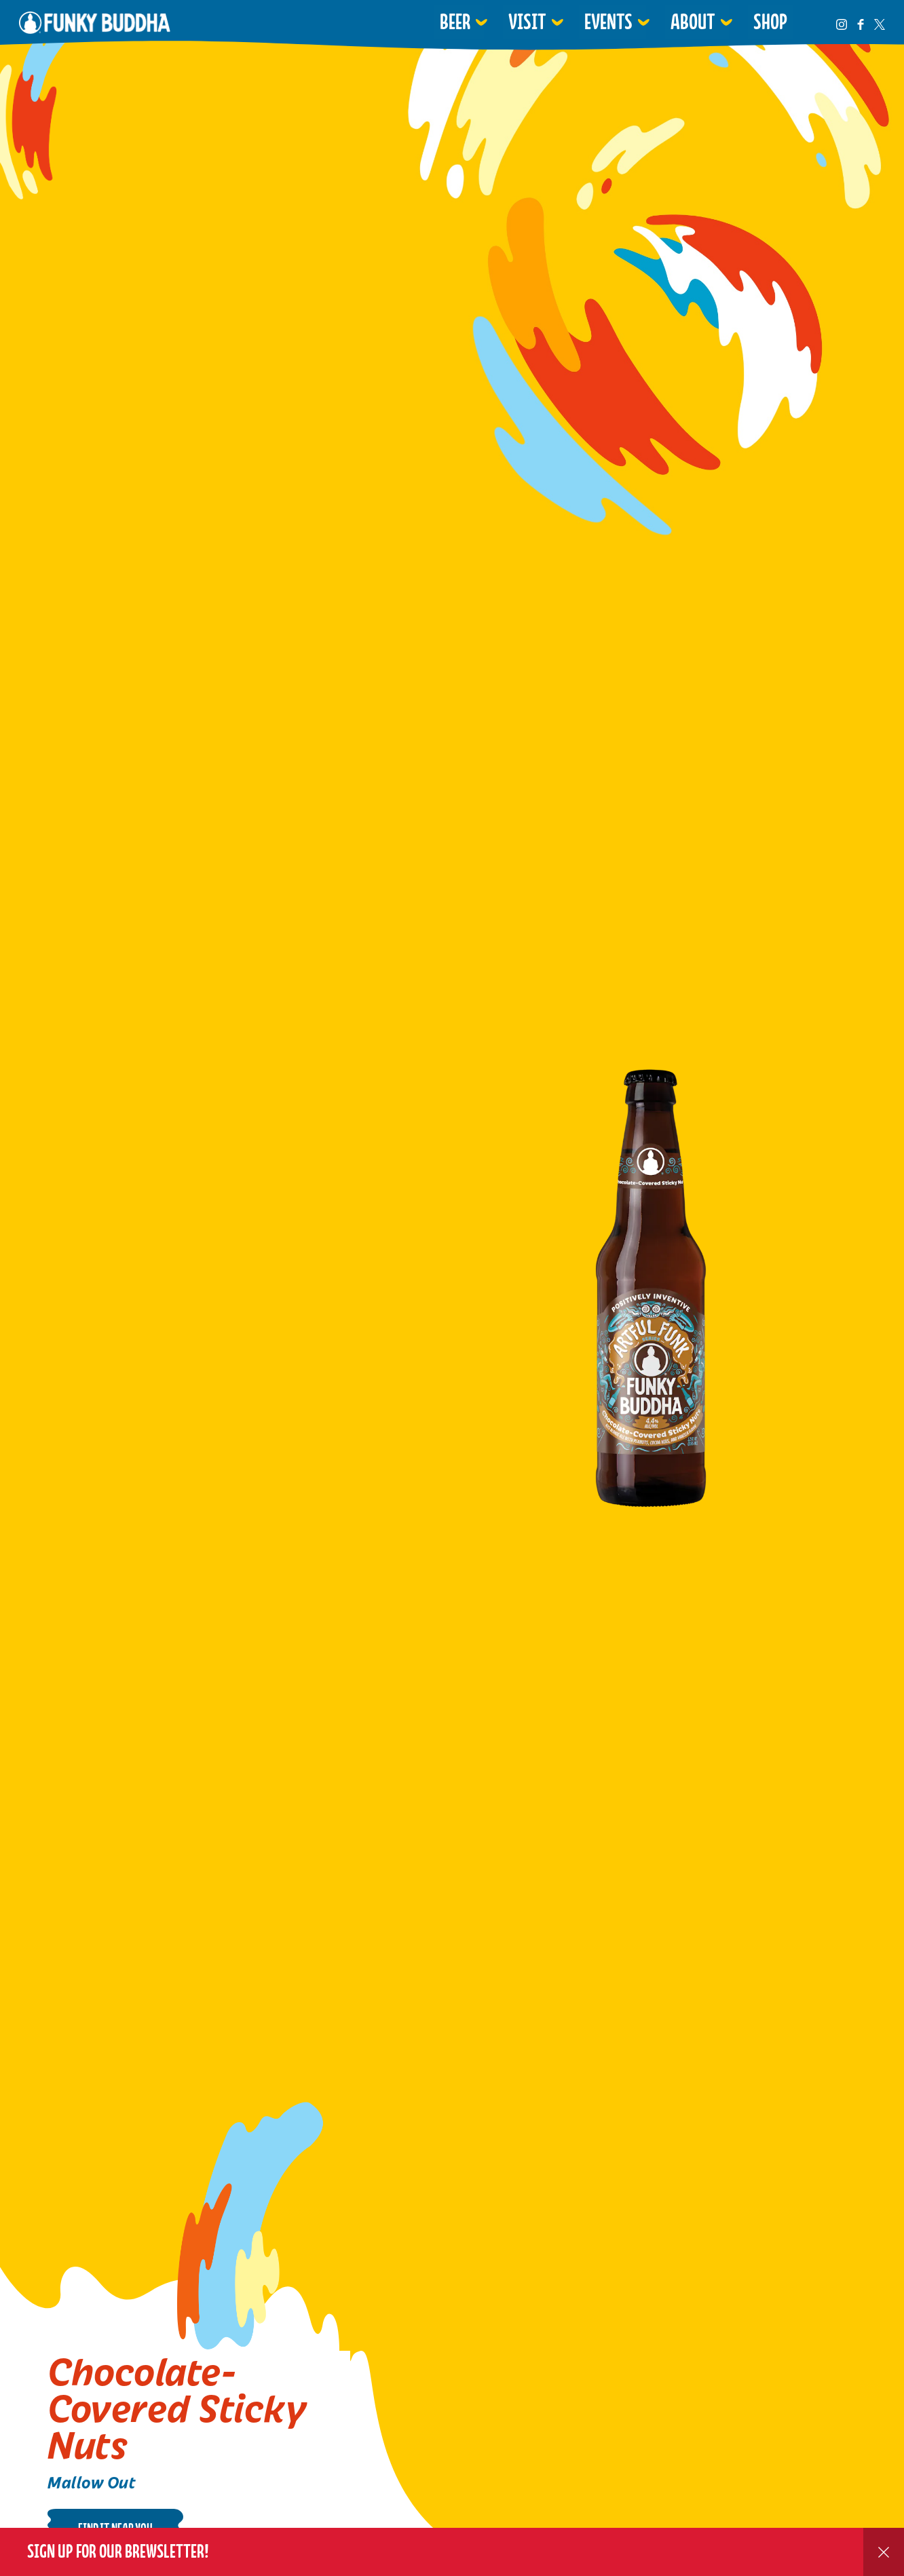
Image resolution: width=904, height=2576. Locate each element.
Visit (527, 21)
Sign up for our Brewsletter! (118, 2551)
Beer (455, 21)
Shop (770, 21)
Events (608, 21)
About (693, 21)
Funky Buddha (94, 22)
